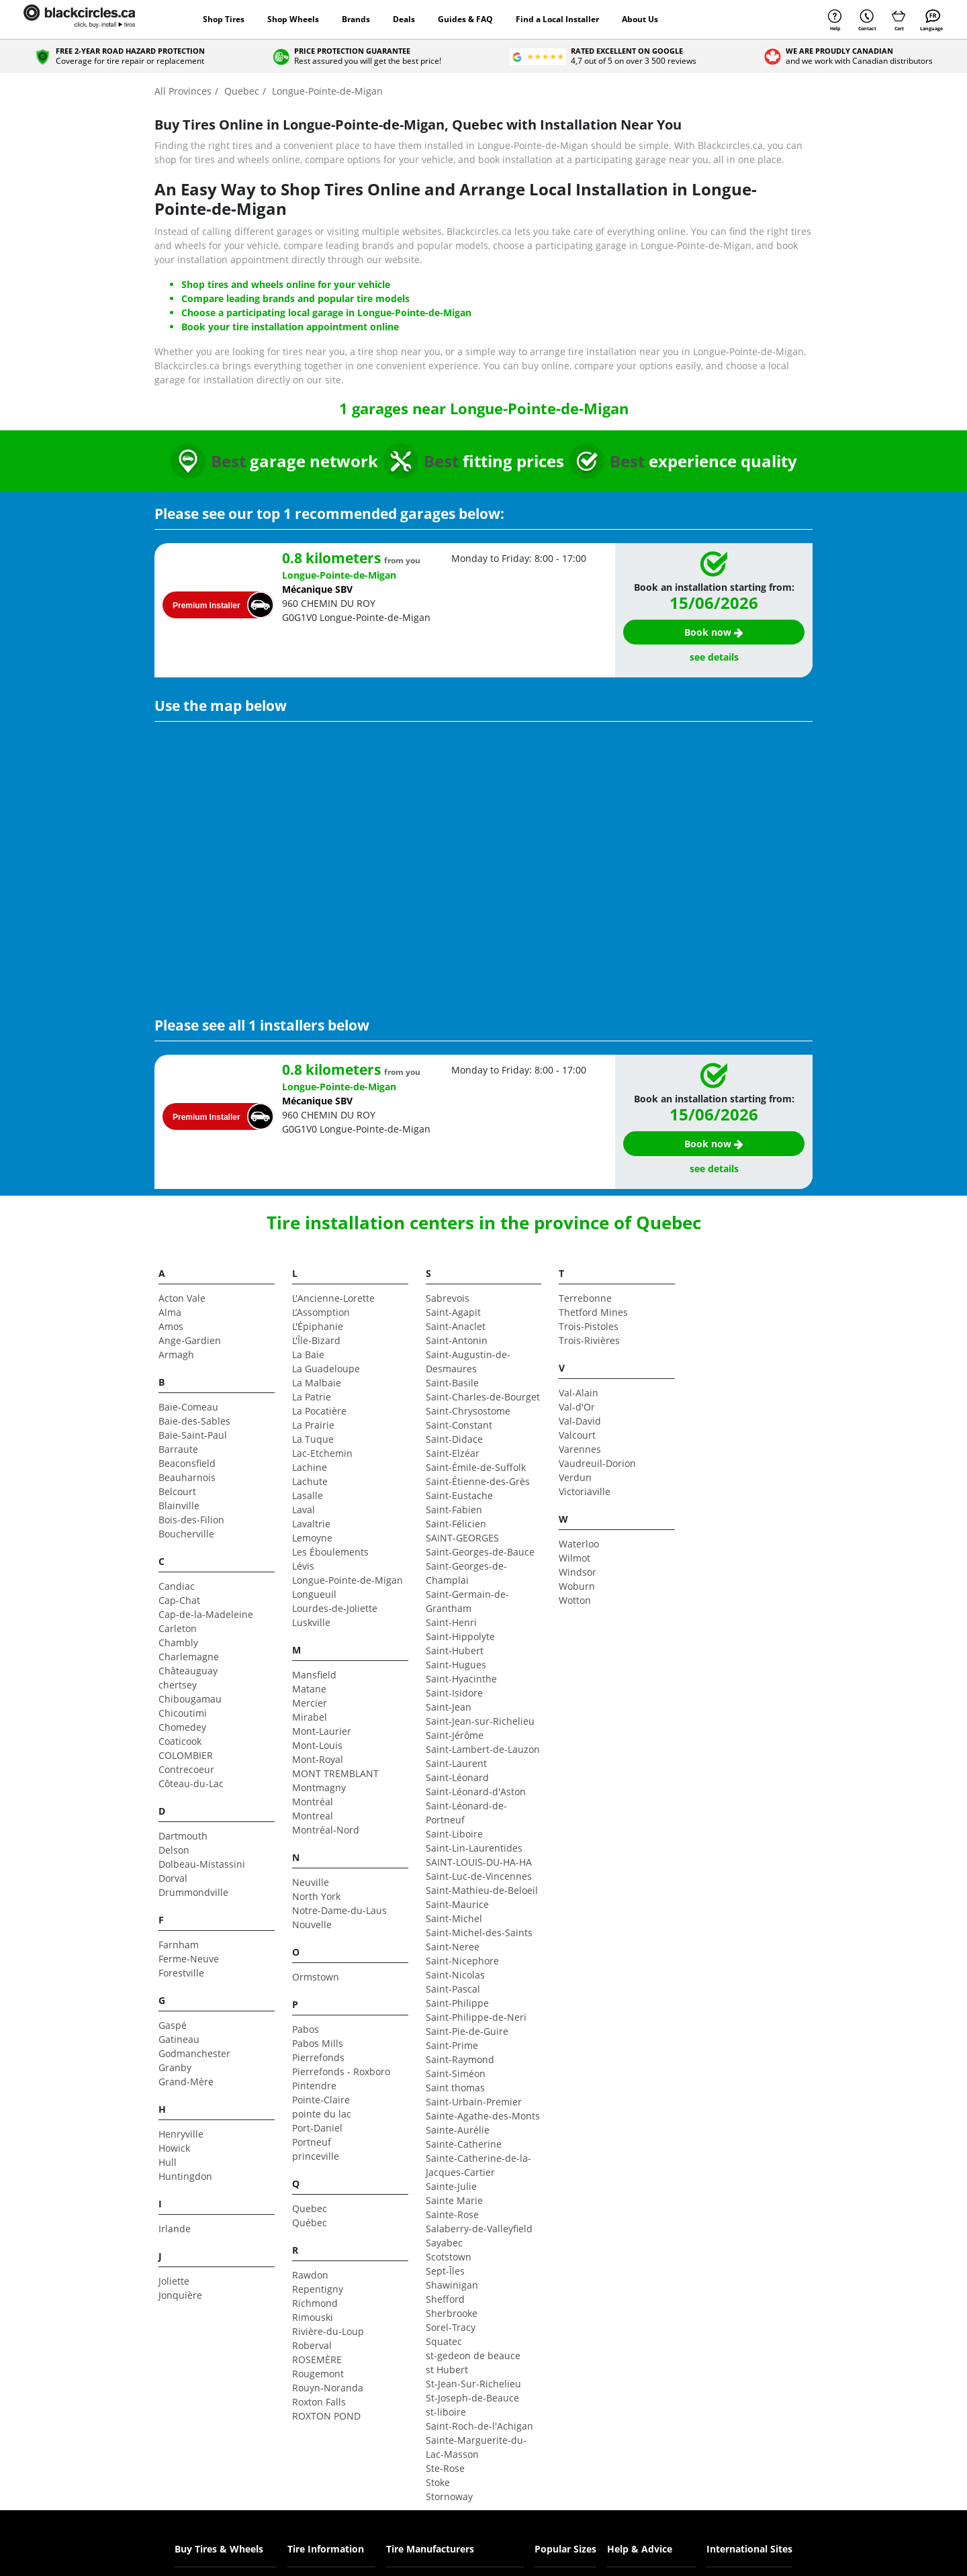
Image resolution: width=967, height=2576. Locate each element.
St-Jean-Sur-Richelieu (473, 2383)
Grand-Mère (186, 2081)
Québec (309, 2222)
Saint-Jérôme (454, 1735)
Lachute (310, 1481)
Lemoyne (312, 1537)
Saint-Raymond (460, 2059)
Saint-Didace (454, 1439)
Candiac (176, 1586)
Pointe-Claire (321, 2099)
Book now (713, 632)
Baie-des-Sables (194, 1421)
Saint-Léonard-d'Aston (476, 1791)
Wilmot (574, 1558)
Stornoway (449, 2496)
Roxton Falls (319, 2401)
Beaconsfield (187, 1463)
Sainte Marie (454, 2200)
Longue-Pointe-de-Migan (347, 1580)
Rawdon (310, 2275)
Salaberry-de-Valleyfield (479, 2228)
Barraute (178, 1449)
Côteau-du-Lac (191, 1783)
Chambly (178, 1642)
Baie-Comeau (188, 1406)
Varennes (580, 1449)
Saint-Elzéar (452, 1453)
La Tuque (313, 1439)
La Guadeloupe (326, 1368)
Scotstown (448, 2256)
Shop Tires (223, 19)
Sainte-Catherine (464, 2144)
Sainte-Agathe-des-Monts (483, 2115)
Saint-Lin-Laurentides (474, 1848)
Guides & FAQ (465, 19)
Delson (173, 1850)
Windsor (577, 1572)
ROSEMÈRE (317, 2359)
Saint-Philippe (457, 2003)
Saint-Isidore (454, 1692)
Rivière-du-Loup (328, 2331)
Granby (174, 2067)
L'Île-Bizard (316, 1340)
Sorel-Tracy (450, 2327)
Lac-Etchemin (322, 1453)
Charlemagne (188, 1656)
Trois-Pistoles (588, 1326)
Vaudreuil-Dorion (597, 1463)
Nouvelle (312, 1924)
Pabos (305, 2029)
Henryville (180, 2134)
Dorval (172, 1878)
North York (316, 1896)
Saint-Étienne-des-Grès (478, 1481)
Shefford (445, 2299)
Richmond (315, 2303)
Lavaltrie (311, 1523)
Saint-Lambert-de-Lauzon (483, 1749)
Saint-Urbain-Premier (474, 2101)
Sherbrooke (451, 2313)
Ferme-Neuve (188, 1958)
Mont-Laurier (321, 1731)
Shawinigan (452, 2285)
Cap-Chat (179, 1600)
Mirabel (309, 1717)
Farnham (178, 1944)
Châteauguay (188, 1670)
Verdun (575, 1477)
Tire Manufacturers (430, 2548)
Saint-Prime (452, 2045)
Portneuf (311, 2142)
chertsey (177, 1684)
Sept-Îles (445, 2270)
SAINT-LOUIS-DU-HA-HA (479, 1862)
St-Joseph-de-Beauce (472, 2397)
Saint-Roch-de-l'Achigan (479, 2426)
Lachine (309, 1467)
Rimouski (312, 2317)
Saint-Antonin (457, 1340)
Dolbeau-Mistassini (201, 1864)
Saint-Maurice (457, 1904)
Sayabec (444, 2242)
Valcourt (577, 1435)
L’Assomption (321, 1312)
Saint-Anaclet (456, 1326)
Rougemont (318, 2373)
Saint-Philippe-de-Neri (476, 2017)
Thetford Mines (593, 1312)
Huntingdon (185, 2176)
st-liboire (446, 2411)
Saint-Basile (452, 1382)
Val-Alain (578, 1392)
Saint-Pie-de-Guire (467, 2031)
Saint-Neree (452, 1946)
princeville (315, 2156)
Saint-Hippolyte (460, 1636)
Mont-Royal (317, 1759)
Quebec (309, 2208)
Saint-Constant (459, 1425)
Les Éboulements (330, 1551)
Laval (303, 1509)
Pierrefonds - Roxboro (341, 2071)
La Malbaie (316, 1382)
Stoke (438, 2482)
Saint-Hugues (456, 1664)
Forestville (181, 1972)
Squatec (444, 2341)
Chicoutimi (182, 1713)
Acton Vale (181, 1298)
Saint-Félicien (456, 1523)
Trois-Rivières (589, 1340)
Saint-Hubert (454, 1650)
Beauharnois (187, 1477)
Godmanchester (194, 2053)
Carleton (177, 1628)
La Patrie (311, 1396)
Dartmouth (183, 1835)
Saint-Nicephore (462, 1960)
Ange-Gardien (189, 1340)
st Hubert (447, 2369)
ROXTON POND (326, 2416)
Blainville (178, 1505)
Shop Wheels (293, 19)
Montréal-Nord (325, 1829)
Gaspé (172, 2025)
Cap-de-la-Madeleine (205, 1614)
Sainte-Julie (451, 2186)
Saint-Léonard (457, 1777)
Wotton (575, 1600)
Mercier (309, 1703)
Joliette (173, 2281)
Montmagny (319, 1787)
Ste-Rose (445, 2468)
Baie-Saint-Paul (192, 1435)
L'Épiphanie (317, 1326)
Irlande (174, 2228)
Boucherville (186, 1533)
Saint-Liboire (454, 1833)
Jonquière (180, 2295)
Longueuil (314, 1594)
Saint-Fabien (454, 1509)
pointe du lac (321, 2113)
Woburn (577, 1586)
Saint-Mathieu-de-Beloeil (482, 1890)
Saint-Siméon (456, 2073)
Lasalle (307, 1495)
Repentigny (317, 2289)
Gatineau (178, 2039)
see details (714, 657)
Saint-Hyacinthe (461, 1678)
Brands (356, 19)
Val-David (580, 1421)
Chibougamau (190, 1698)
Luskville (311, 1622)
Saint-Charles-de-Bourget (483, 1396)
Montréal (312, 1801)
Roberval (312, 2345)
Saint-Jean (448, 1707)
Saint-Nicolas (455, 1974)
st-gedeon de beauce (473, 2355)
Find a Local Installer (557, 19)
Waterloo (579, 1543)
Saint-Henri (451, 1622)
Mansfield (314, 1674)
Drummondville (193, 1892)
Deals (404, 19)
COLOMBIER (185, 1755)
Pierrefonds (318, 2057)
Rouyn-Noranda (327, 2387)
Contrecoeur (186, 1769)
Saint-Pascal (453, 1989)
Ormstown (315, 1976)
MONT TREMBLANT (335, 1773)
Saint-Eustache (459, 1495)
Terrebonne (585, 1298)
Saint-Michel (454, 1918)
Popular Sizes (565, 2548)
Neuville (310, 1882)
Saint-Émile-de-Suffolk (476, 1467)
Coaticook (179, 1741)
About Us (640, 19)
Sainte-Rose (452, 2214)
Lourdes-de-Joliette (334, 1608)
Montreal (312, 1815)
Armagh (176, 1354)
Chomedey (182, 1727)
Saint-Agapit (453, 1312)
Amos (170, 1326)
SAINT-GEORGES (462, 1537)
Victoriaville (584, 1491)
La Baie (308, 1354)
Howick (174, 2148)
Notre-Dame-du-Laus (339, 1910)
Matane (309, 1688)
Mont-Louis (317, 1745)
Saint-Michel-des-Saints (479, 1932)
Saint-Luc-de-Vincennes (479, 1876)
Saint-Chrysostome (468, 1410)
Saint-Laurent (456, 1763)
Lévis (303, 1566)
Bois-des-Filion (191, 1519)
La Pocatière (319, 1410)
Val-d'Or (577, 1406)
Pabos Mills (317, 2043)
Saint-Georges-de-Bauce (480, 1551)
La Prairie (313, 1425)
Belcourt (177, 1491)
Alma (169, 1312)
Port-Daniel (317, 2127)
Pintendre (314, 2085)
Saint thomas (455, 2087)
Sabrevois (447, 1298)
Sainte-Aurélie (458, 2130)
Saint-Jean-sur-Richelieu (480, 1721)
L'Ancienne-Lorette (333, 1298)
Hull (167, 2162)
